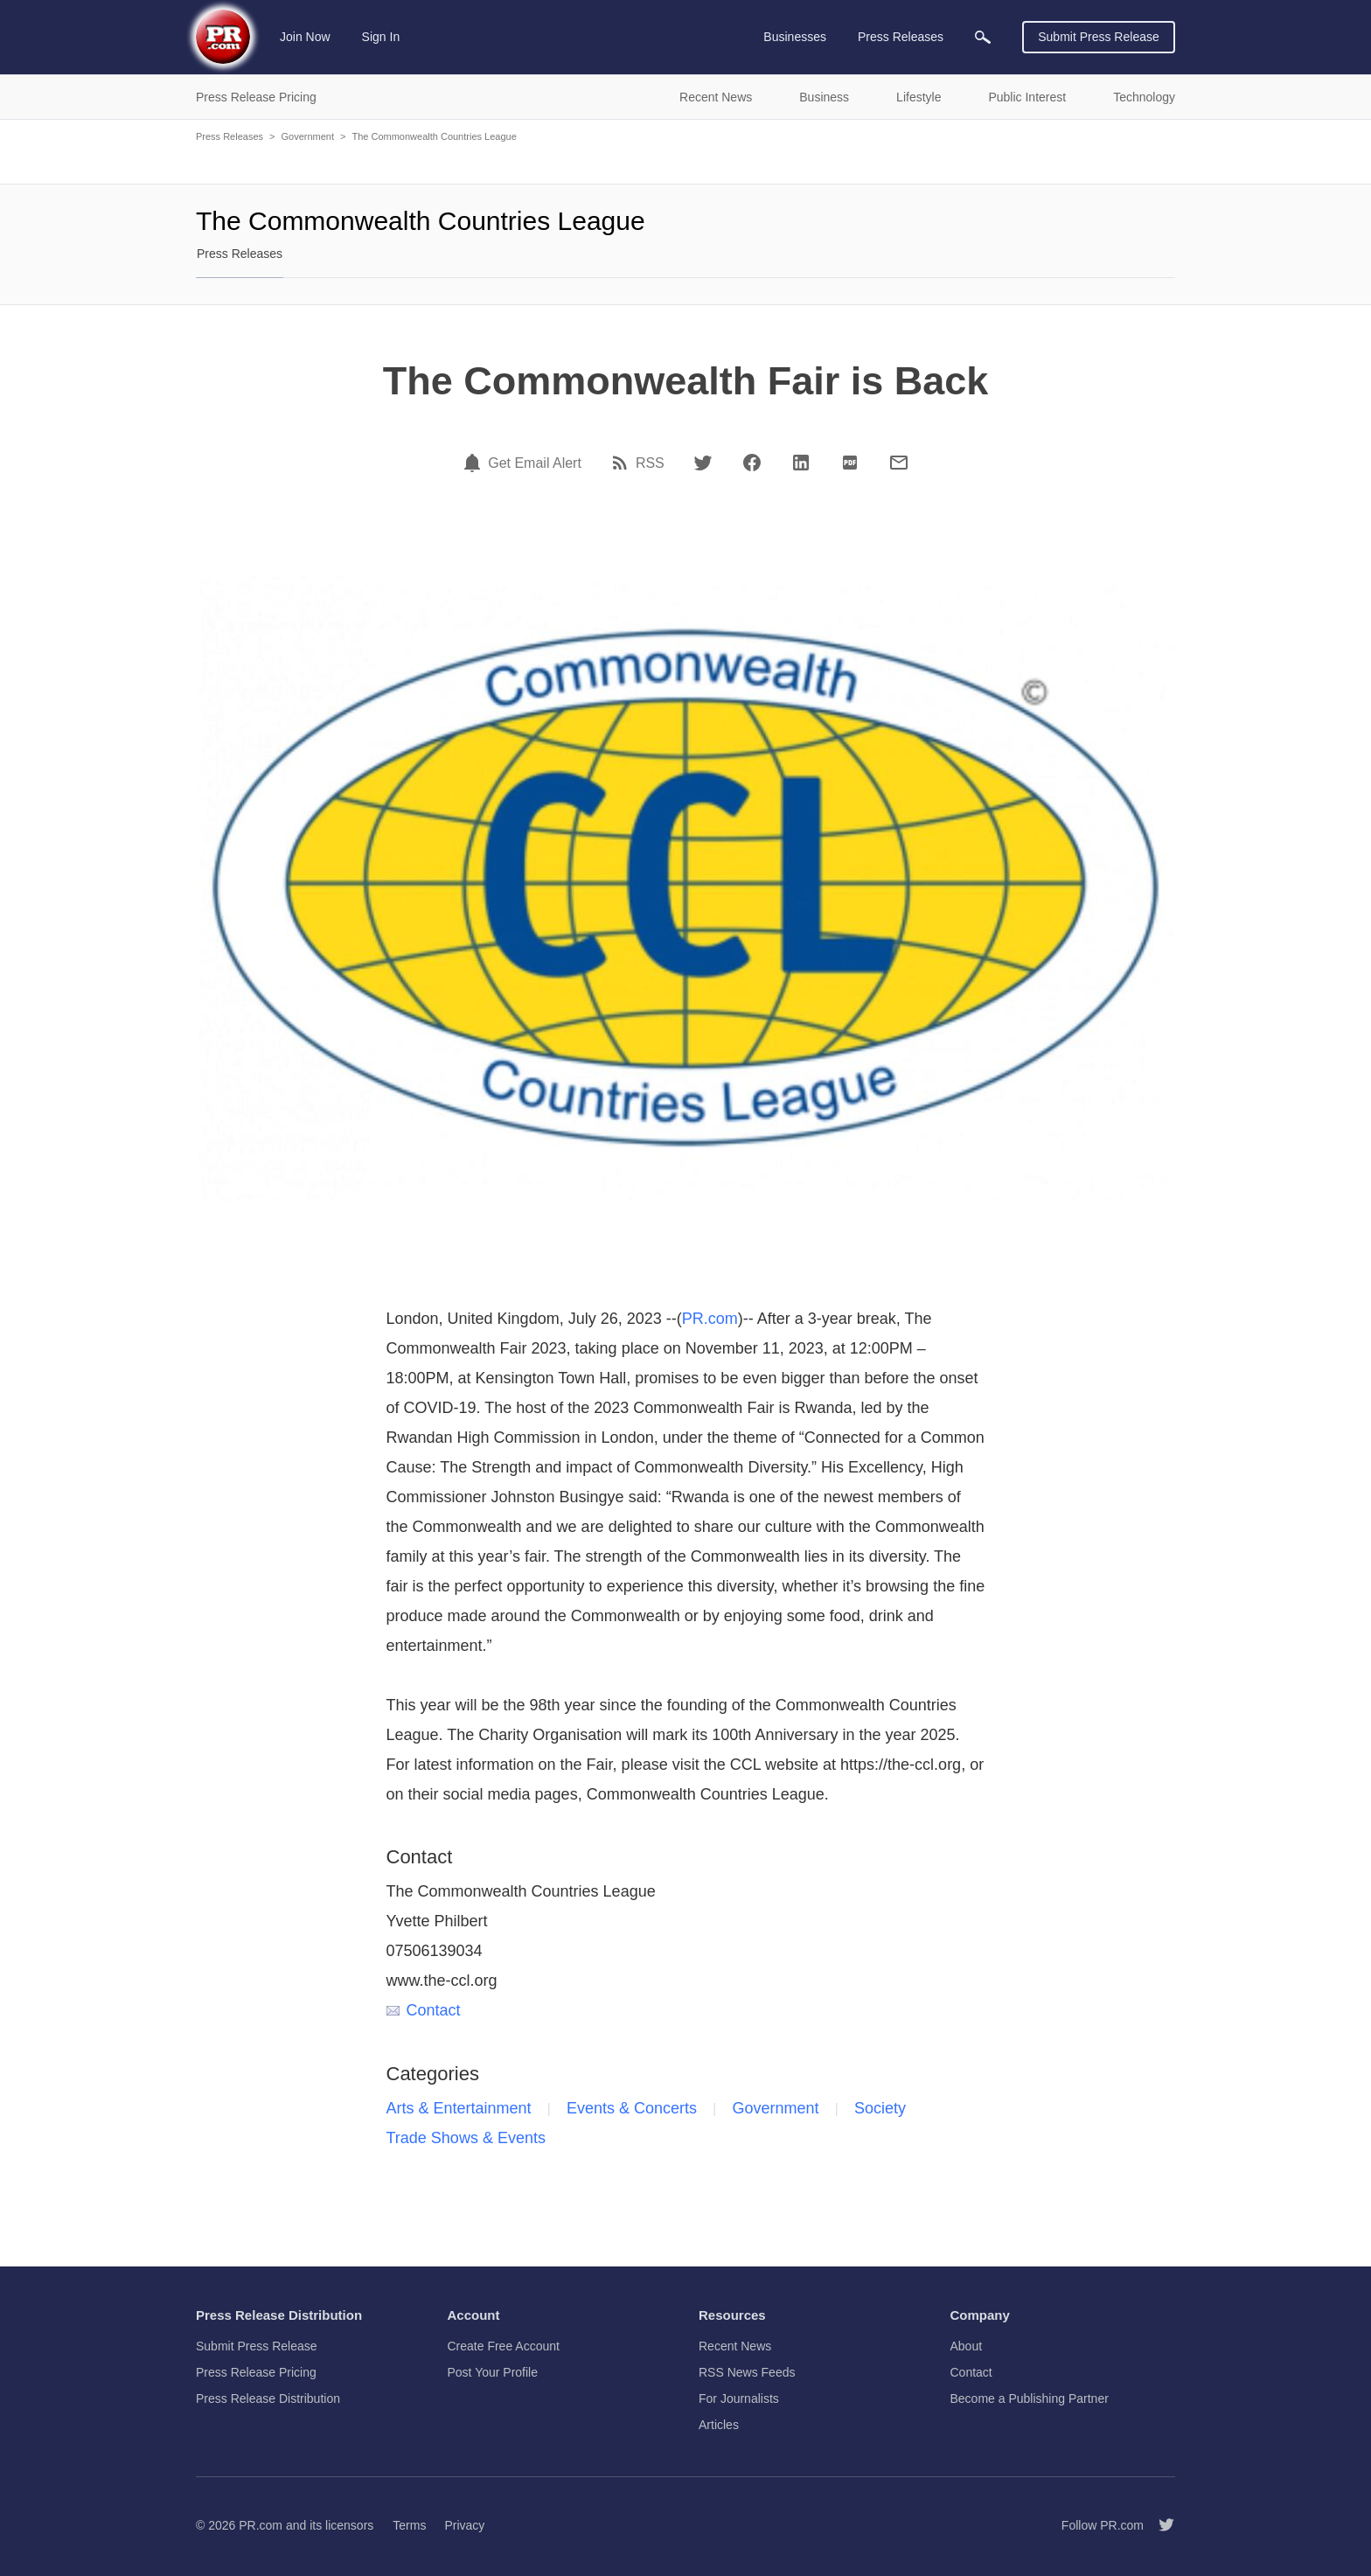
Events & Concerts (632, 2108)
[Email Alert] (475, 462)
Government (307, 136)
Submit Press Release (1098, 37)
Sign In (381, 37)
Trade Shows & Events (466, 2138)
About (966, 2346)
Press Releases (229, 136)
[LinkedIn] (800, 462)
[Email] (898, 462)
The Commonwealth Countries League (433, 136)
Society (880, 2108)
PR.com (710, 1318)
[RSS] (622, 462)
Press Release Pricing (256, 2372)
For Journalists (739, 2398)
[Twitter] (702, 462)
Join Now (305, 37)
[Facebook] (751, 462)
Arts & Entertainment (459, 2108)
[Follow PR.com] (1159, 2525)
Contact (423, 2010)
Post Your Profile (493, 2372)
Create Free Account (504, 2346)
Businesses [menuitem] (794, 37)
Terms (409, 2525)
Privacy (464, 2525)
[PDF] (849, 462)
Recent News (735, 2346)
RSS (650, 463)
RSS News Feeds (747, 2372)
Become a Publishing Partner (1029, 2398)
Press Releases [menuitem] (900, 37)
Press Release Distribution (268, 2398)
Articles (719, 2425)
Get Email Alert (534, 463)
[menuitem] (983, 37)
